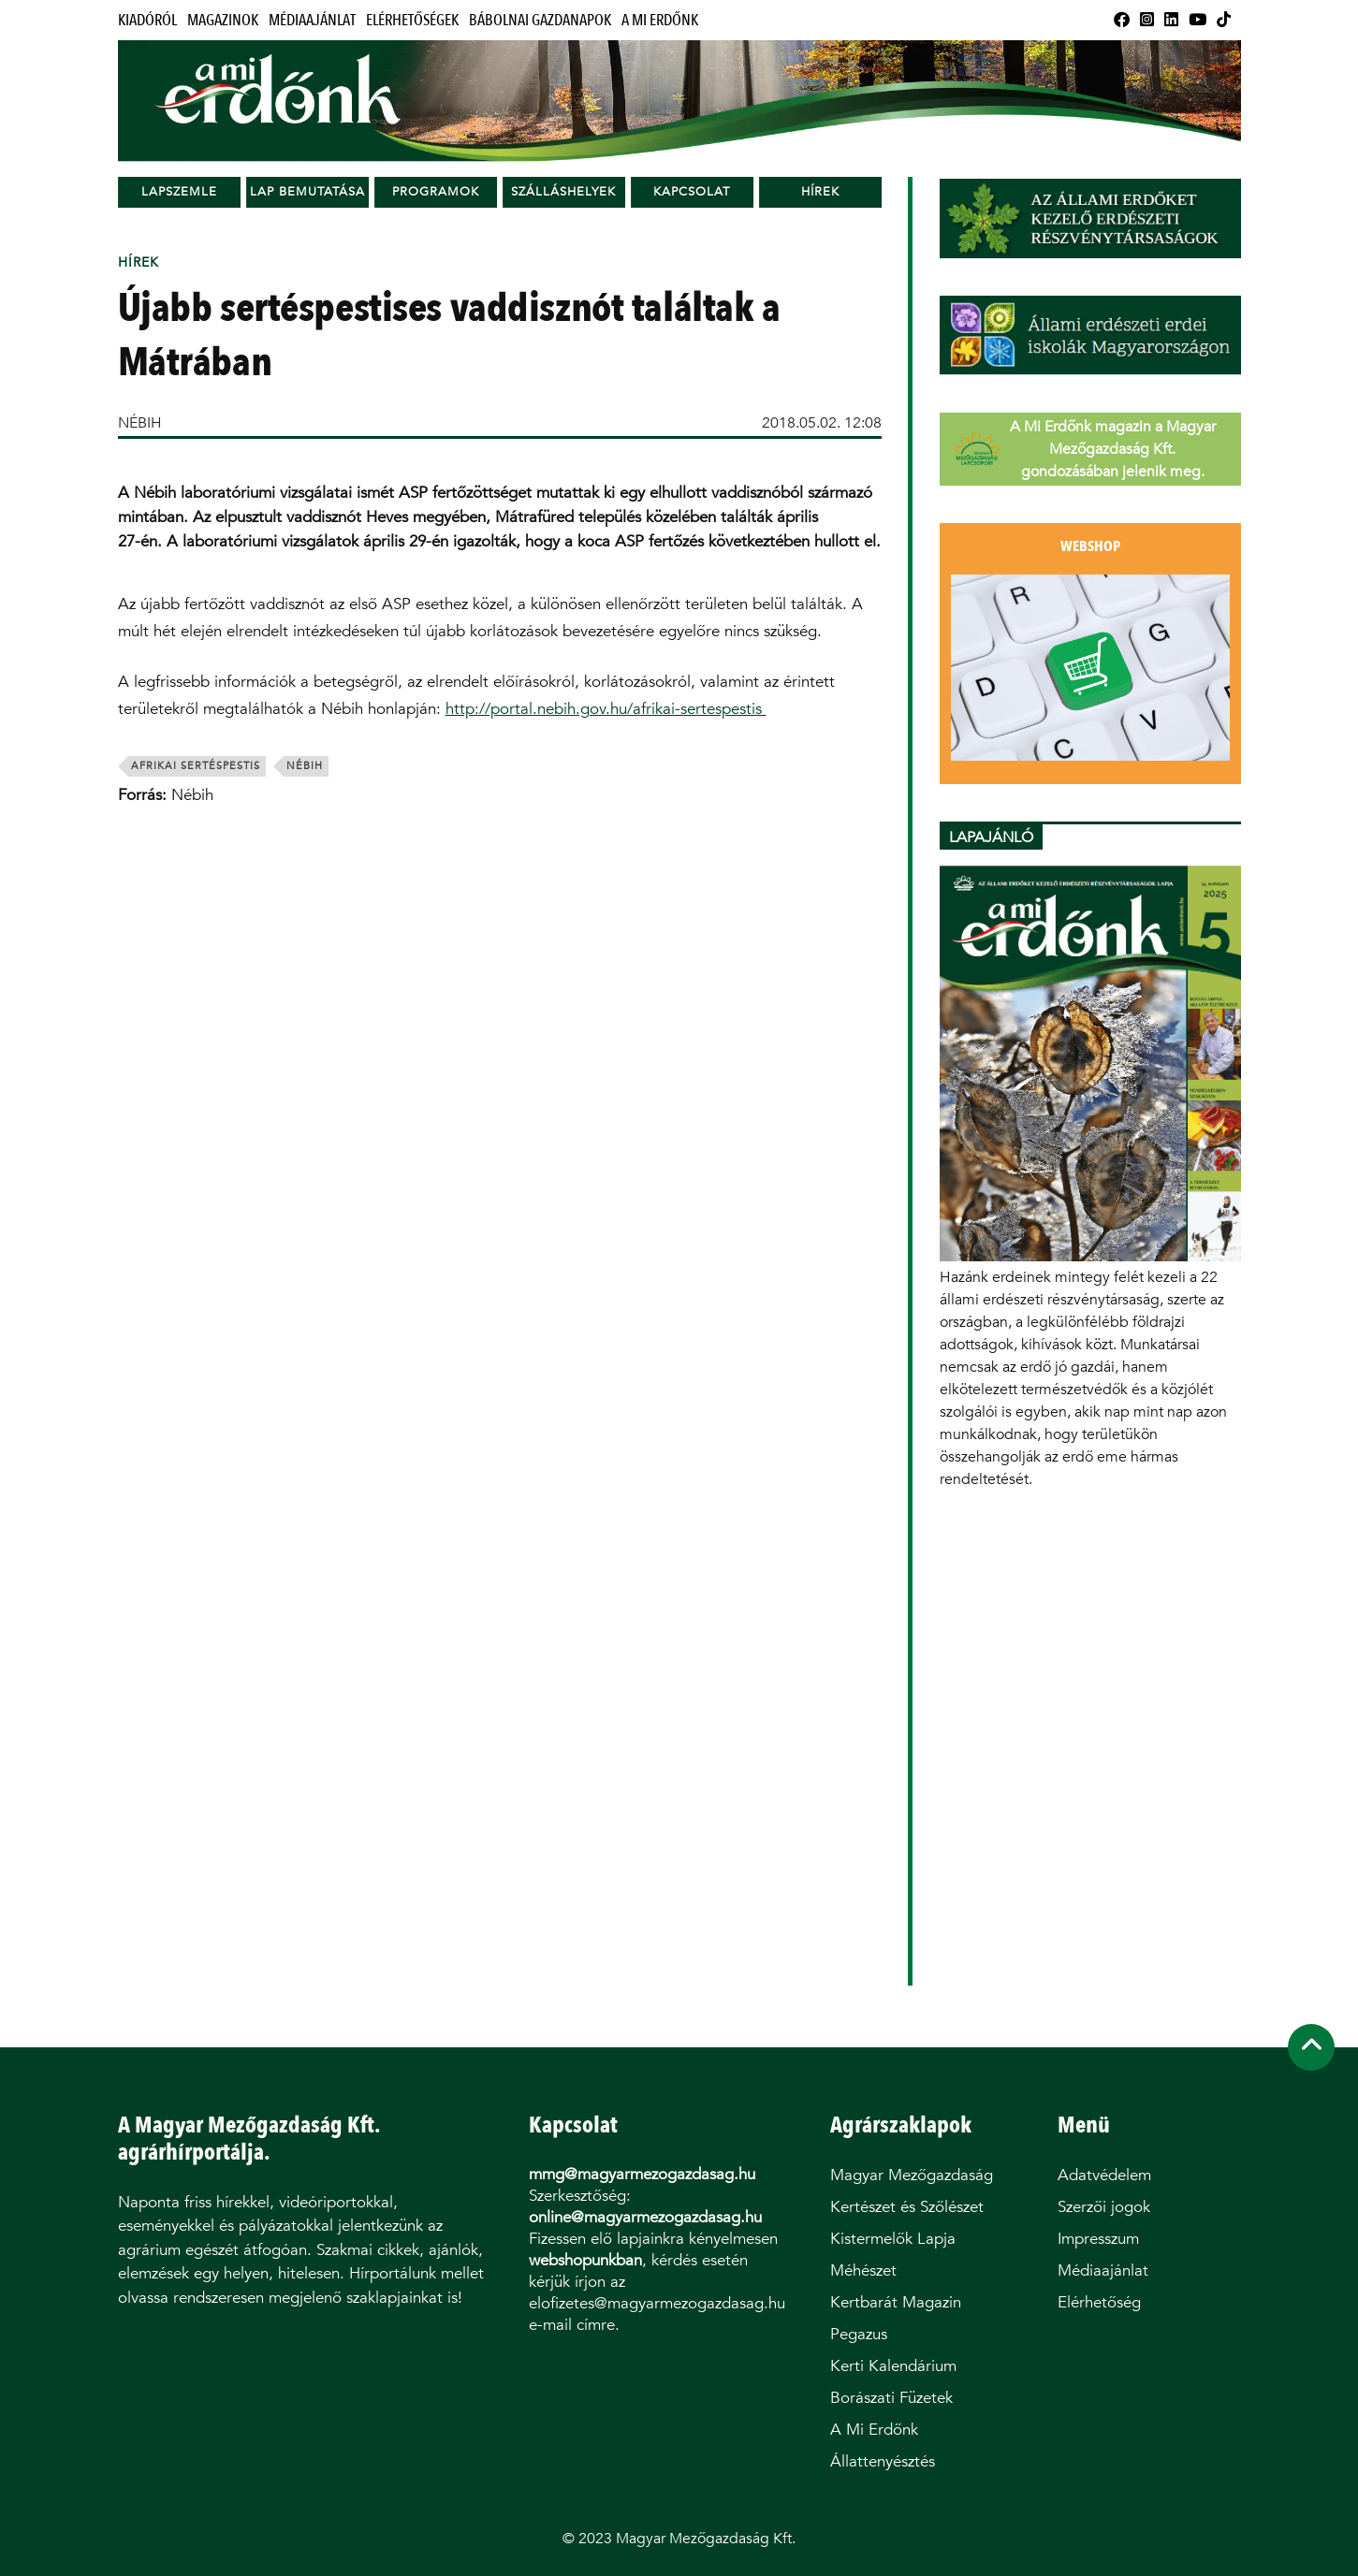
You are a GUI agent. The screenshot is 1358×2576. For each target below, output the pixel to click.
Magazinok (222, 20)
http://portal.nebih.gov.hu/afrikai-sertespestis (606, 709)
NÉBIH (140, 422)
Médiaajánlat (312, 20)
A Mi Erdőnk (659, 20)
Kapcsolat (691, 191)
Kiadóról (147, 20)
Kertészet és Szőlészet (907, 2207)
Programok (435, 191)
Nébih (304, 766)
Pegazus (858, 2334)
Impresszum (1098, 2238)
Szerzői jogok (1104, 2207)
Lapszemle (179, 191)
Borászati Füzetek (891, 2398)
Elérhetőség (1099, 2302)
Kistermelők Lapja (893, 2238)
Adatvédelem (1104, 2175)
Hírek (820, 191)
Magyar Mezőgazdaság (911, 2175)
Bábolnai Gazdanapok (540, 20)
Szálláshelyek (563, 191)
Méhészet (863, 2270)
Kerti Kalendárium (893, 2366)
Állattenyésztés (882, 2461)
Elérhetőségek (412, 20)
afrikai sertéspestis (195, 766)
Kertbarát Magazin (895, 2302)
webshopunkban (585, 2260)
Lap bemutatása (307, 191)
